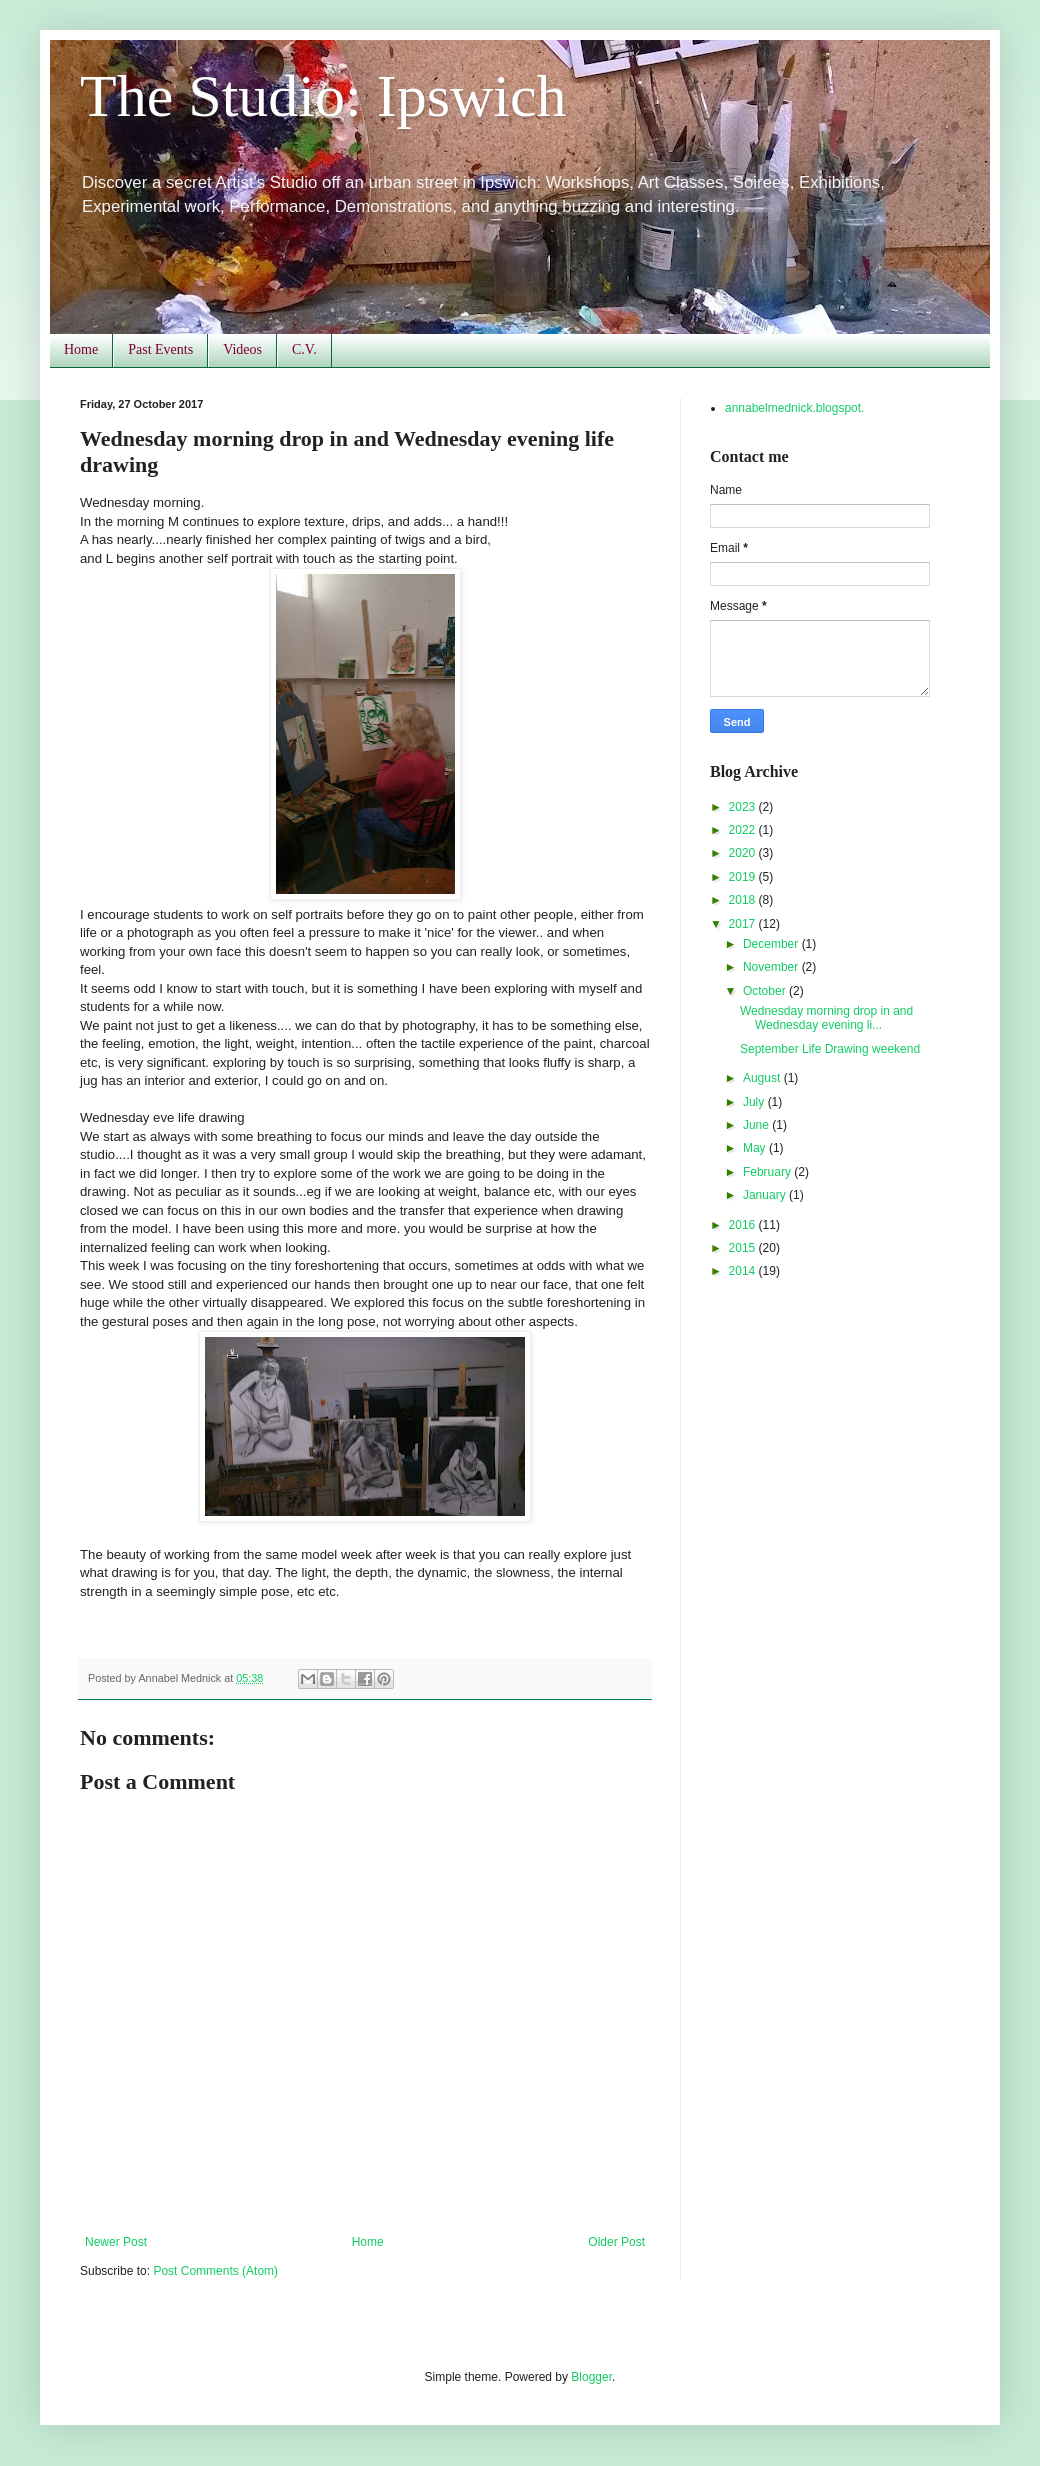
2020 (744, 853)
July (755, 1102)
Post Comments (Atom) (215, 2271)
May (756, 1148)
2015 (744, 1248)
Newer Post (116, 2242)
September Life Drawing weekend (830, 1049)
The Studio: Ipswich (323, 96)
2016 (744, 1225)
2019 (744, 877)
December (772, 944)
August (763, 1078)
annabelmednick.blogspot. (794, 408)
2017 (744, 924)
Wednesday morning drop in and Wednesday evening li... (826, 1018)
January (766, 1195)
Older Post (616, 2242)
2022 (744, 830)
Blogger (591, 2377)
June (757, 1125)
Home (81, 349)
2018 (744, 900)
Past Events (160, 349)
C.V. (304, 349)
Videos (242, 349)
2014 (744, 1271)
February (768, 1172)
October (766, 991)
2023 (744, 807)
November (772, 967)
